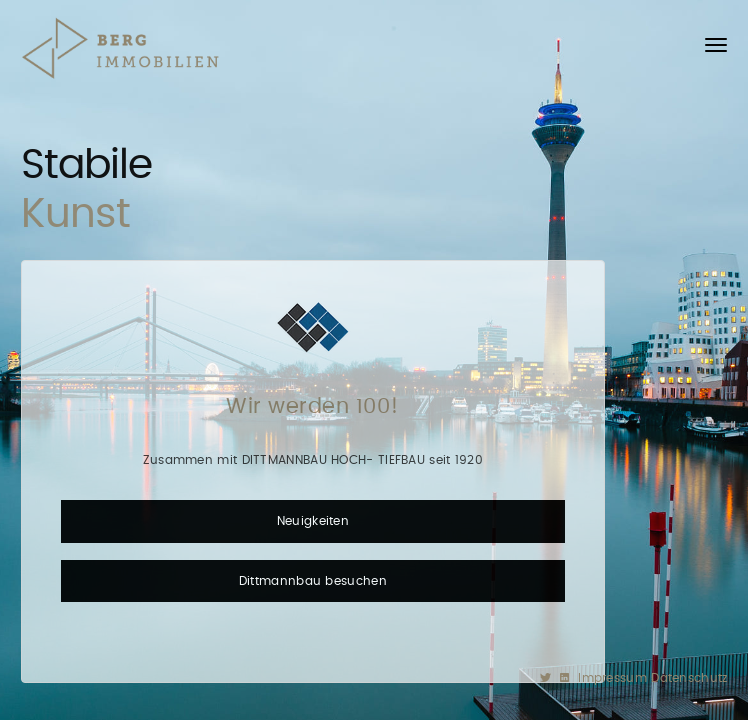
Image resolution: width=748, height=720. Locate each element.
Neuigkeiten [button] (313, 521)
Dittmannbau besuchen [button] (313, 581)
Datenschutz (689, 678)
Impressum (614, 678)
